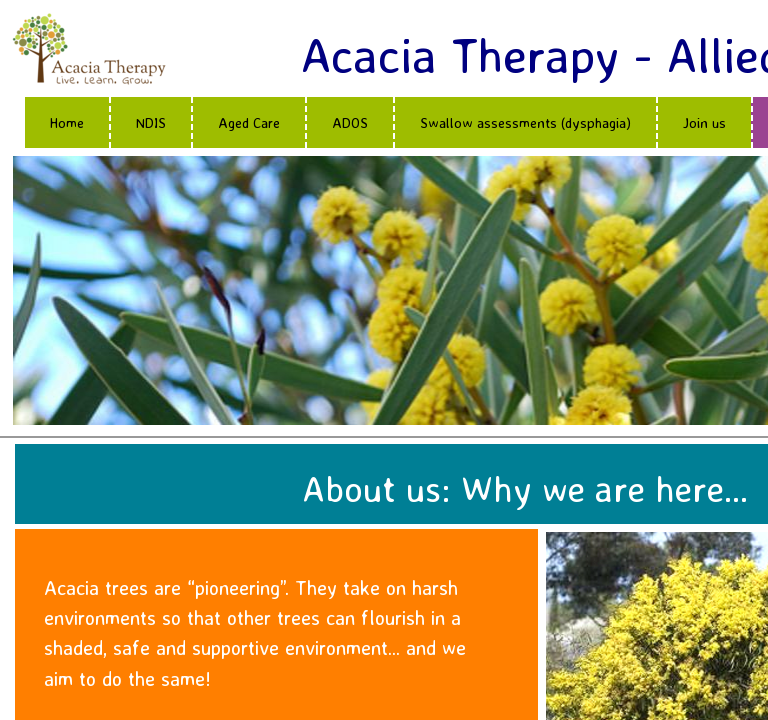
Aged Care (249, 122)
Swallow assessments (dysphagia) (525, 122)
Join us (704, 122)
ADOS (350, 122)
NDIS (151, 122)
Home (67, 122)
